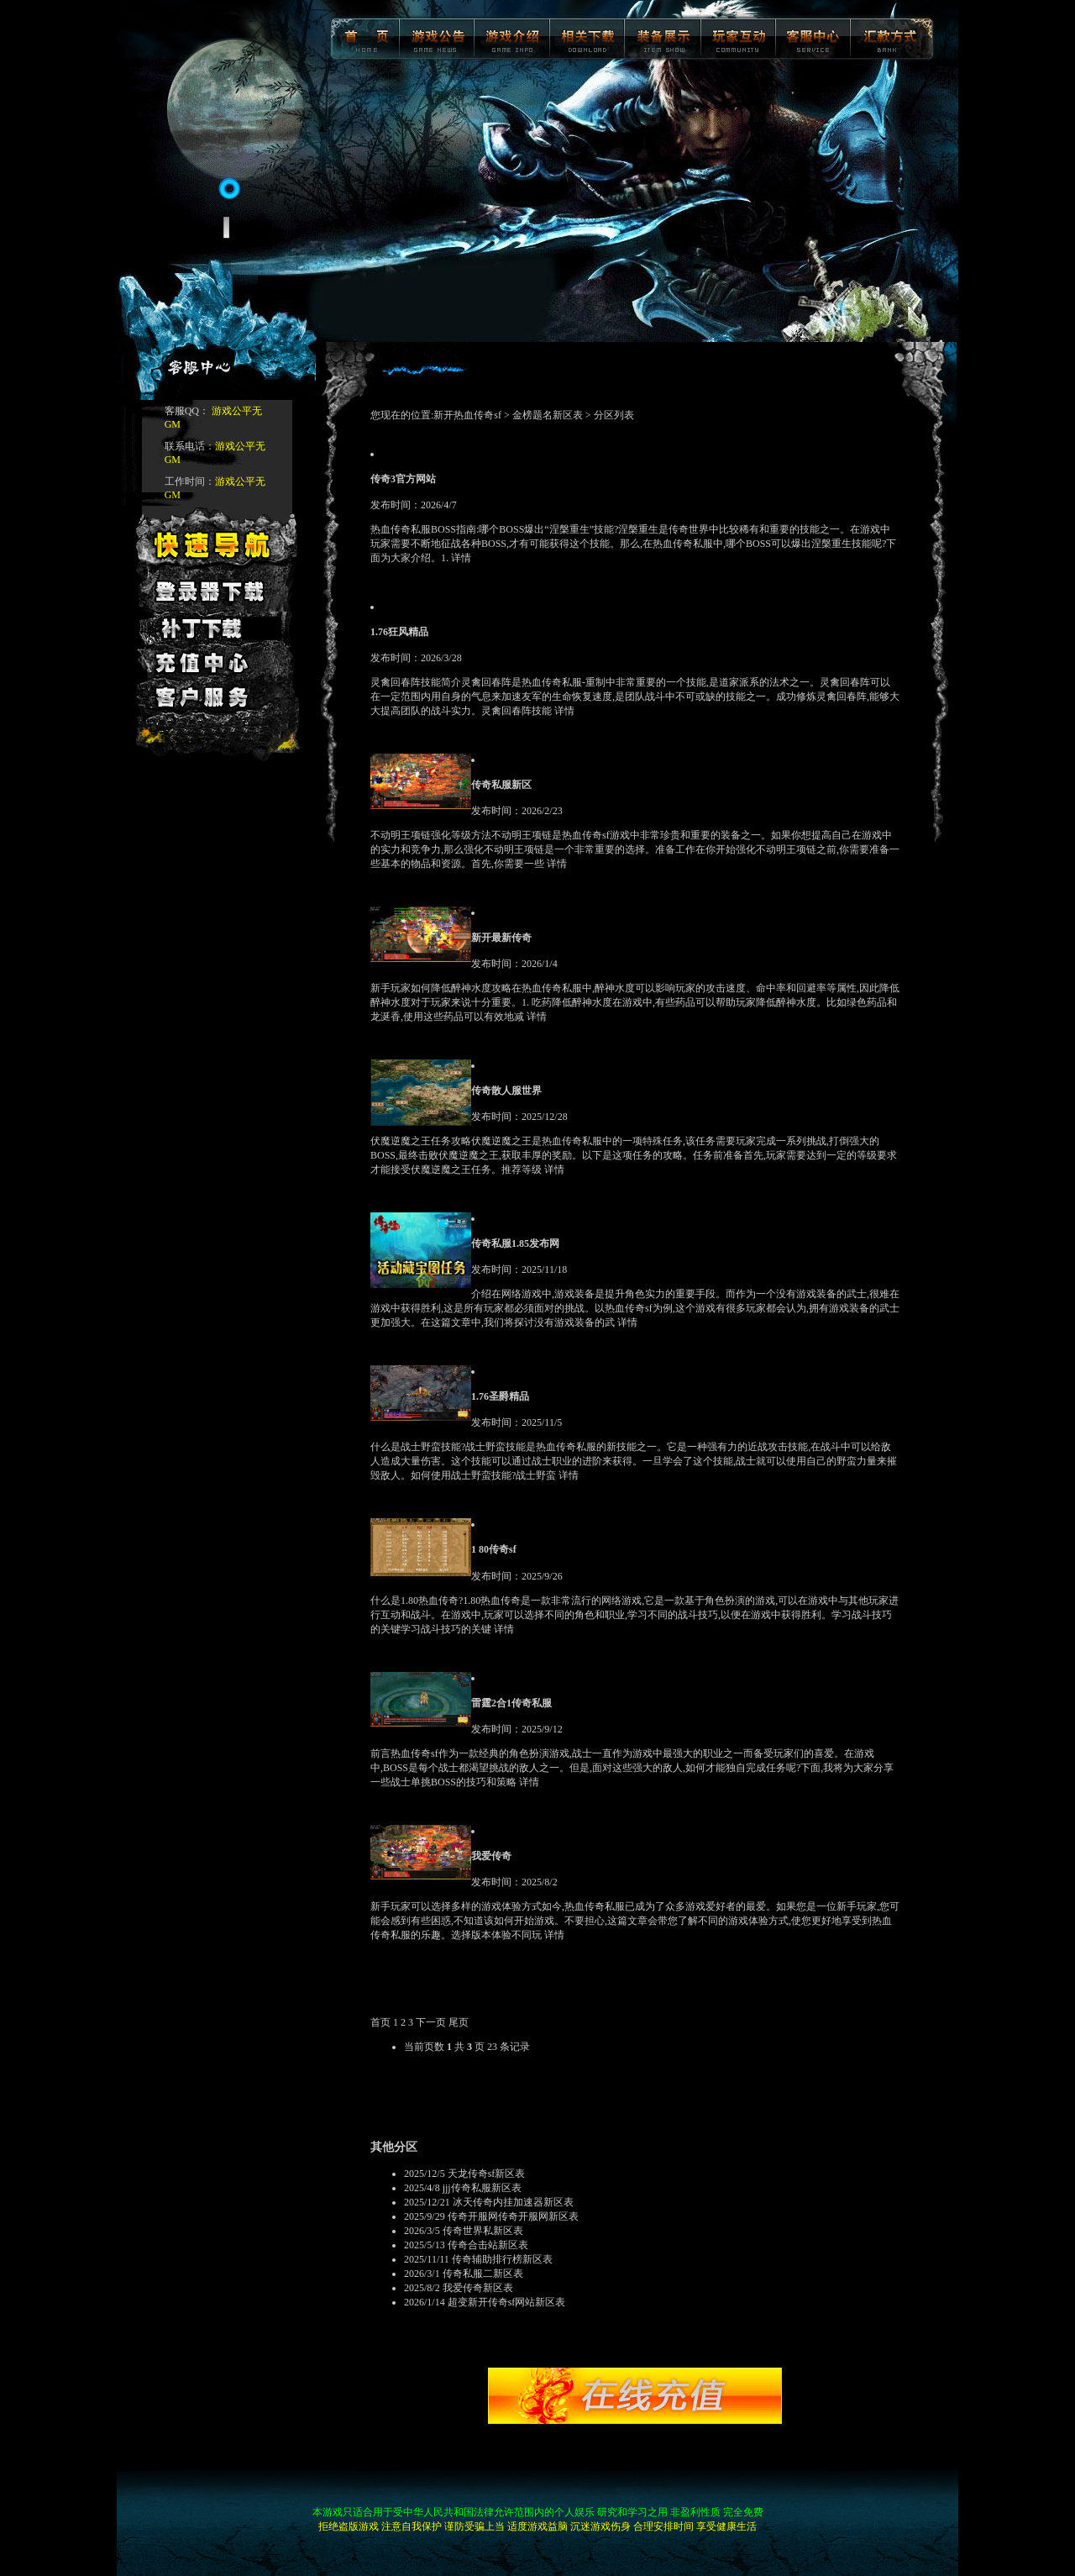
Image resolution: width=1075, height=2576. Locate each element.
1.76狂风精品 (399, 632)
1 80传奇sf (494, 1549)
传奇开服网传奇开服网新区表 (513, 2216)
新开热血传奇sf (468, 415)
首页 (380, 2022)
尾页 (458, 2022)
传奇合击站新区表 (488, 2245)
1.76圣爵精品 (500, 1396)
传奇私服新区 (501, 785)
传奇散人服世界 (506, 1090)
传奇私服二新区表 (483, 2273)
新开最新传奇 (501, 938)
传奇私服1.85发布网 (515, 1243)
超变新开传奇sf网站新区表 (507, 2302)
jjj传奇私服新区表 (482, 2188)
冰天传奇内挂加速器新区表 (513, 2202)
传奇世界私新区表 (483, 2231)
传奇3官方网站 (403, 479)
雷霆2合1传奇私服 (511, 1703)
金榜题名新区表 (547, 415)
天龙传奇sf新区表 (487, 2173)
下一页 (431, 2022)
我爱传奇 (491, 1856)
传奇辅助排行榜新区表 (502, 2259)
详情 (461, 558)
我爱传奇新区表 (478, 2288)
